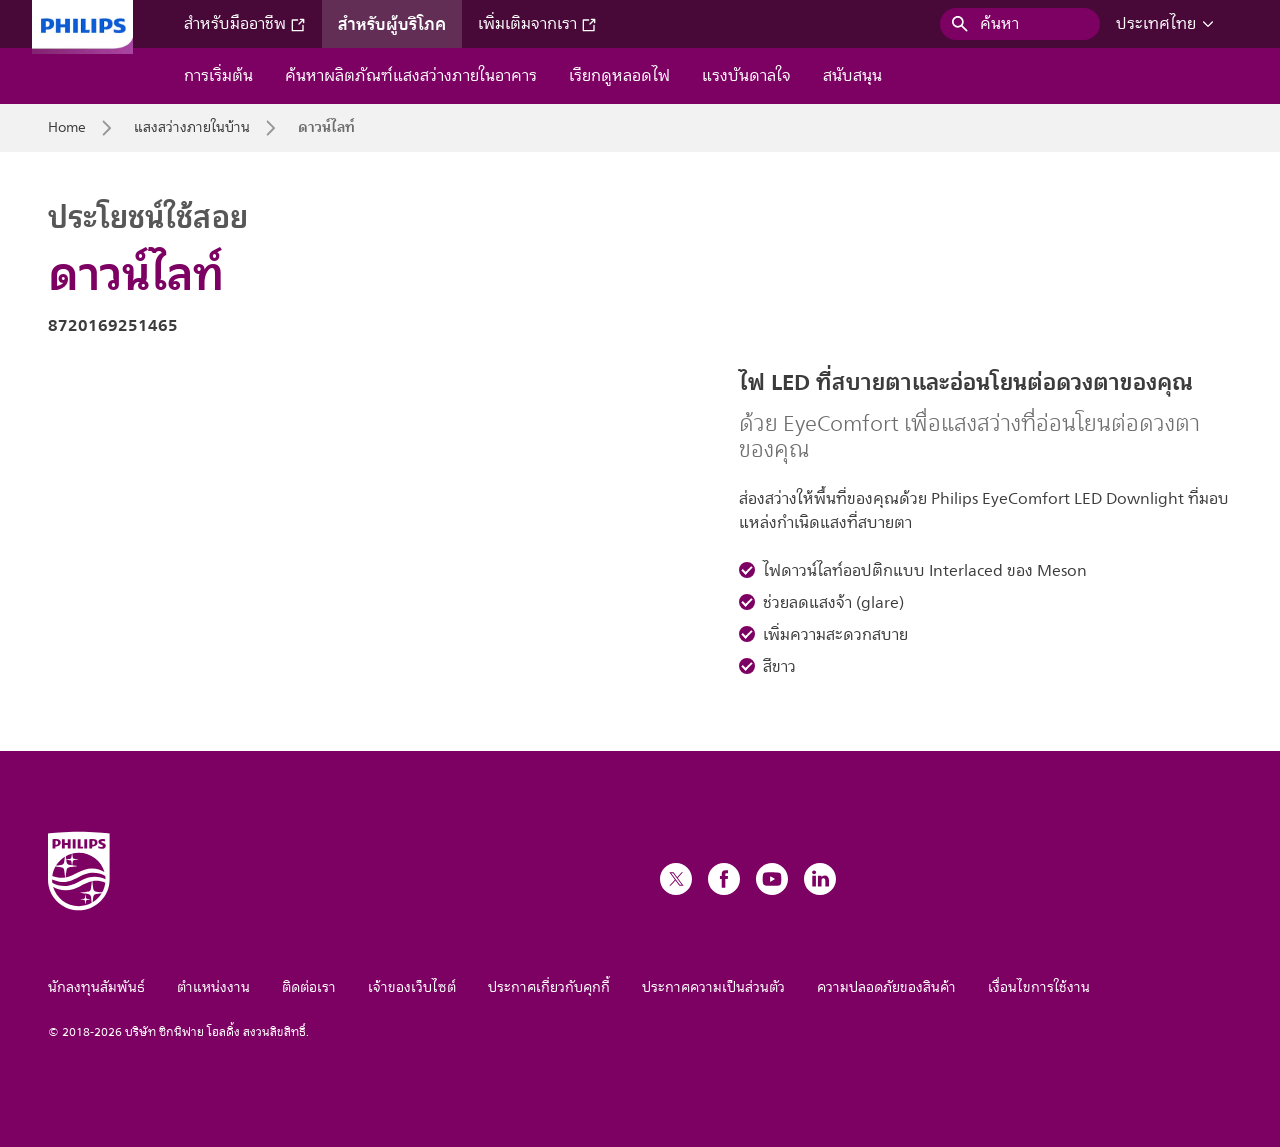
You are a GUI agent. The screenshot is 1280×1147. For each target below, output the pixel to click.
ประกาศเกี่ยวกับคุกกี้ (549, 987)
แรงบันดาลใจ (746, 76)
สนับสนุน (852, 76)
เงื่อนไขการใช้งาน (1039, 987)
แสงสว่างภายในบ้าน (192, 128)
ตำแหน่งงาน (213, 987)
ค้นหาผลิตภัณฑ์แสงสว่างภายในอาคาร (411, 76)
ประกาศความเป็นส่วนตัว (713, 987)
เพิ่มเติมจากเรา (537, 24)
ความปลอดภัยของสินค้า (886, 987)
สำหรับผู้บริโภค (392, 24)
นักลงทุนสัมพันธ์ (96, 987)
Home (67, 128)
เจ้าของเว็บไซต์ (412, 987)
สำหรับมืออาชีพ (245, 24)
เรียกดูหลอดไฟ (619, 76)
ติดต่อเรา (309, 987)
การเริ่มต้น (218, 76)
